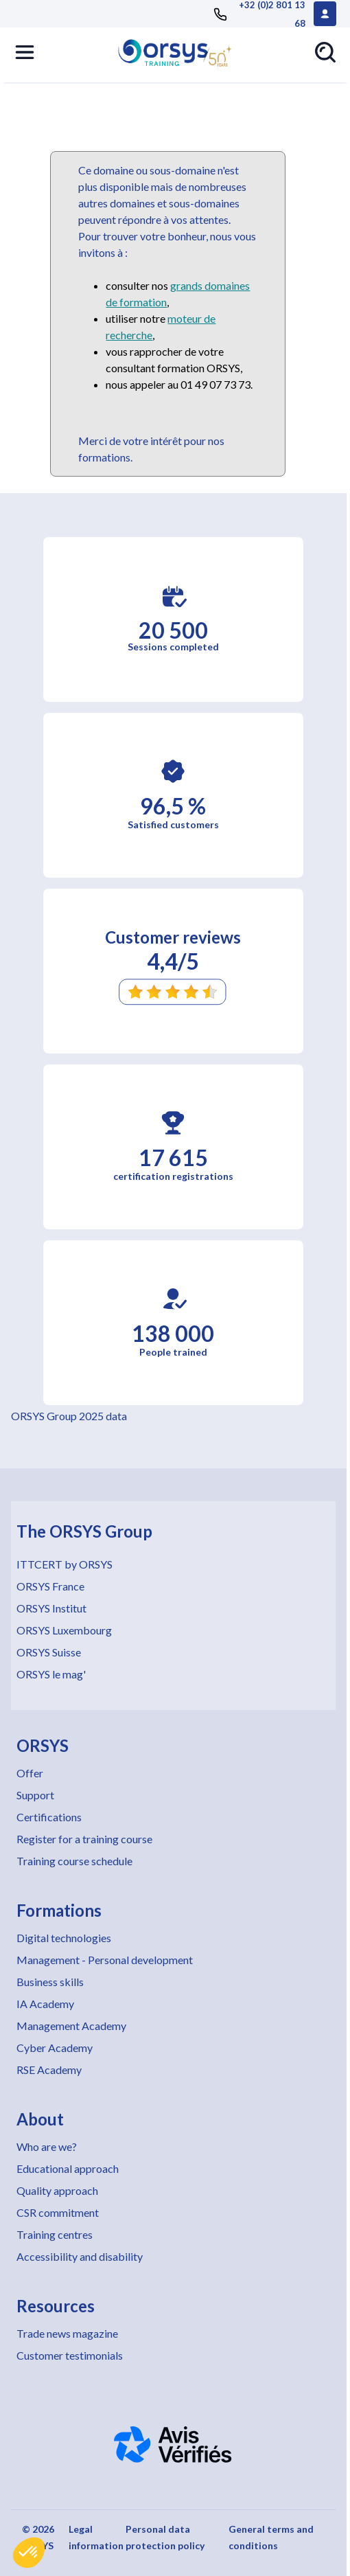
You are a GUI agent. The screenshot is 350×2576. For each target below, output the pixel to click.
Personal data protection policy (165, 2537)
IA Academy (45, 2003)
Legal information (96, 2537)
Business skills (50, 1981)
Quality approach (57, 2190)
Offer (29, 1772)
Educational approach (67, 2168)
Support (35, 1794)
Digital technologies (63, 1937)
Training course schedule (74, 1860)
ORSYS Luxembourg (64, 1630)
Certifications (49, 1816)
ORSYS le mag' (51, 1673)
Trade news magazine (67, 2333)
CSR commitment (57, 2212)
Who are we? (46, 2146)
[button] (28, 2552)
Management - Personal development (104, 1959)
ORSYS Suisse (48, 1652)
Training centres (54, 2234)
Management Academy (71, 2025)
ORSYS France (50, 1586)
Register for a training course (84, 1838)
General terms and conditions (271, 2537)
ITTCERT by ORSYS (64, 1564)
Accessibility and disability (79, 2256)
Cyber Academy (54, 2047)
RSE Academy (49, 2069)
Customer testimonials (69, 2355)
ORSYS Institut (51, 1608)
